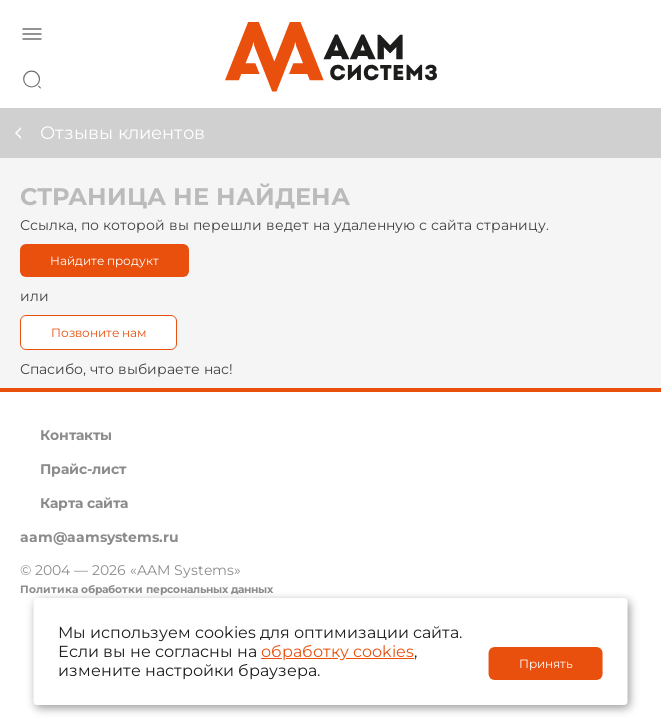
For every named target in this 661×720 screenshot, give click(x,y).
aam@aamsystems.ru (99, 537)
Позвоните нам (98, 332)
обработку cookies (337, 651)
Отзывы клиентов (122, 133)
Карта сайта (84, 503)
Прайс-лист (83, 469)
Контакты (76, 435)
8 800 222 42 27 (620, 76)
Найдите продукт (104, 260)
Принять (546, 663)
